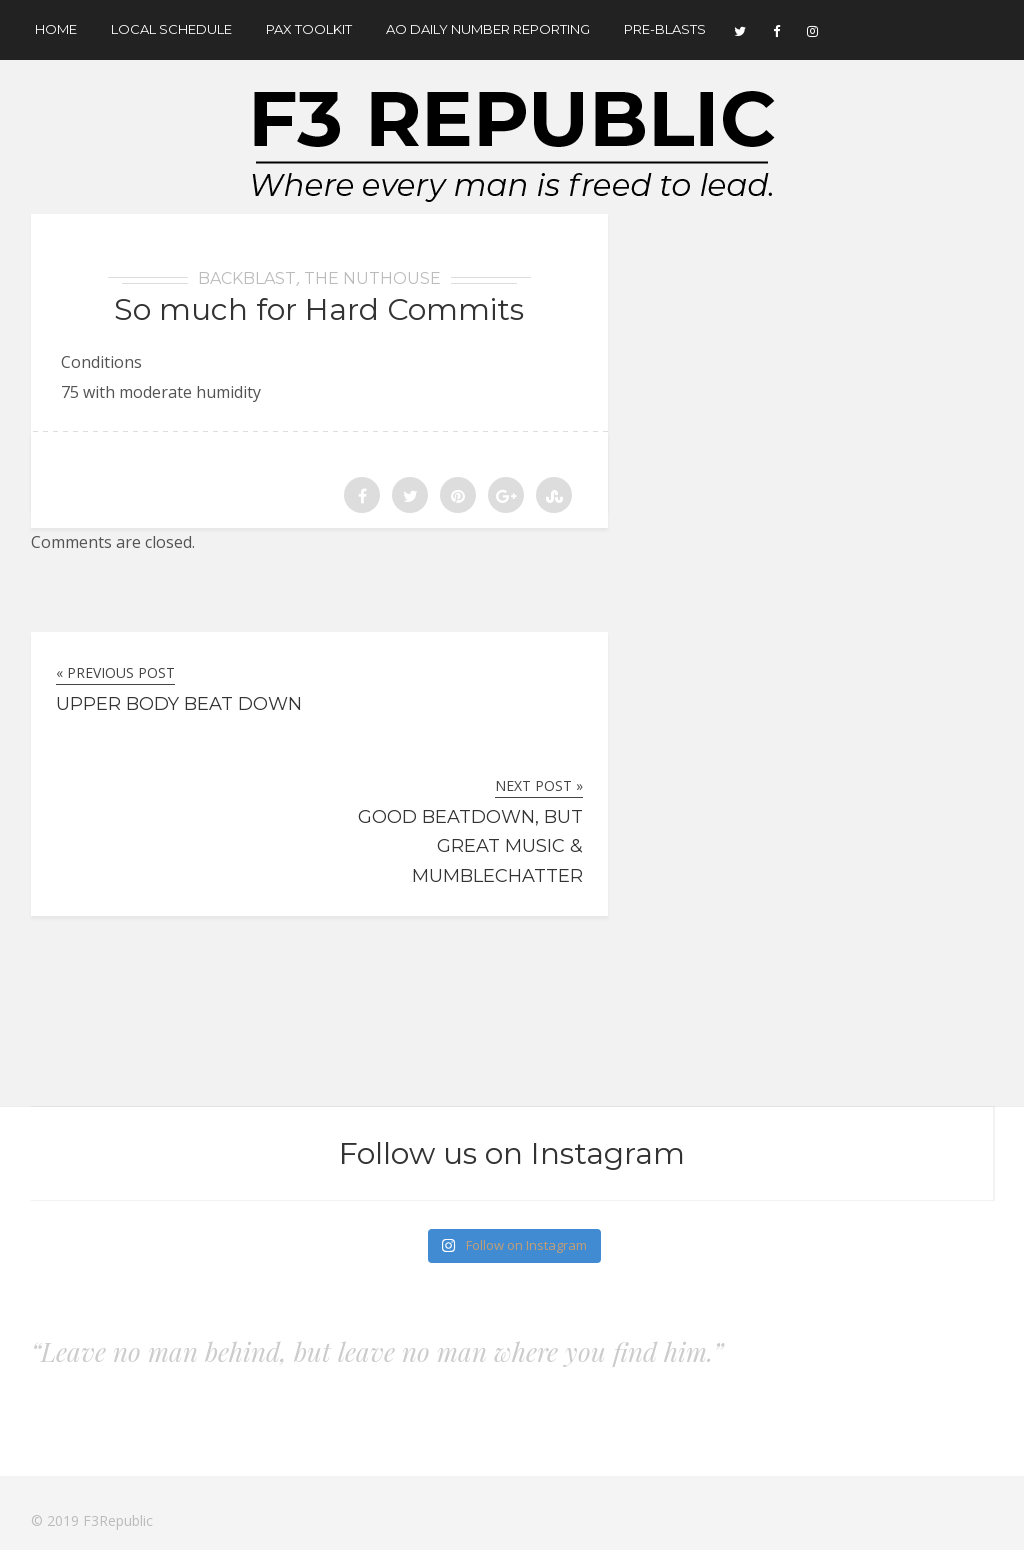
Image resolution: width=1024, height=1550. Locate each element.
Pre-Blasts (665, 29)
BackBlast (247, 278)
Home (56, 29)
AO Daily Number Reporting (488, 29)
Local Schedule (171, 29)
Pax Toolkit (309, 29)
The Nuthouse (372, 278)
